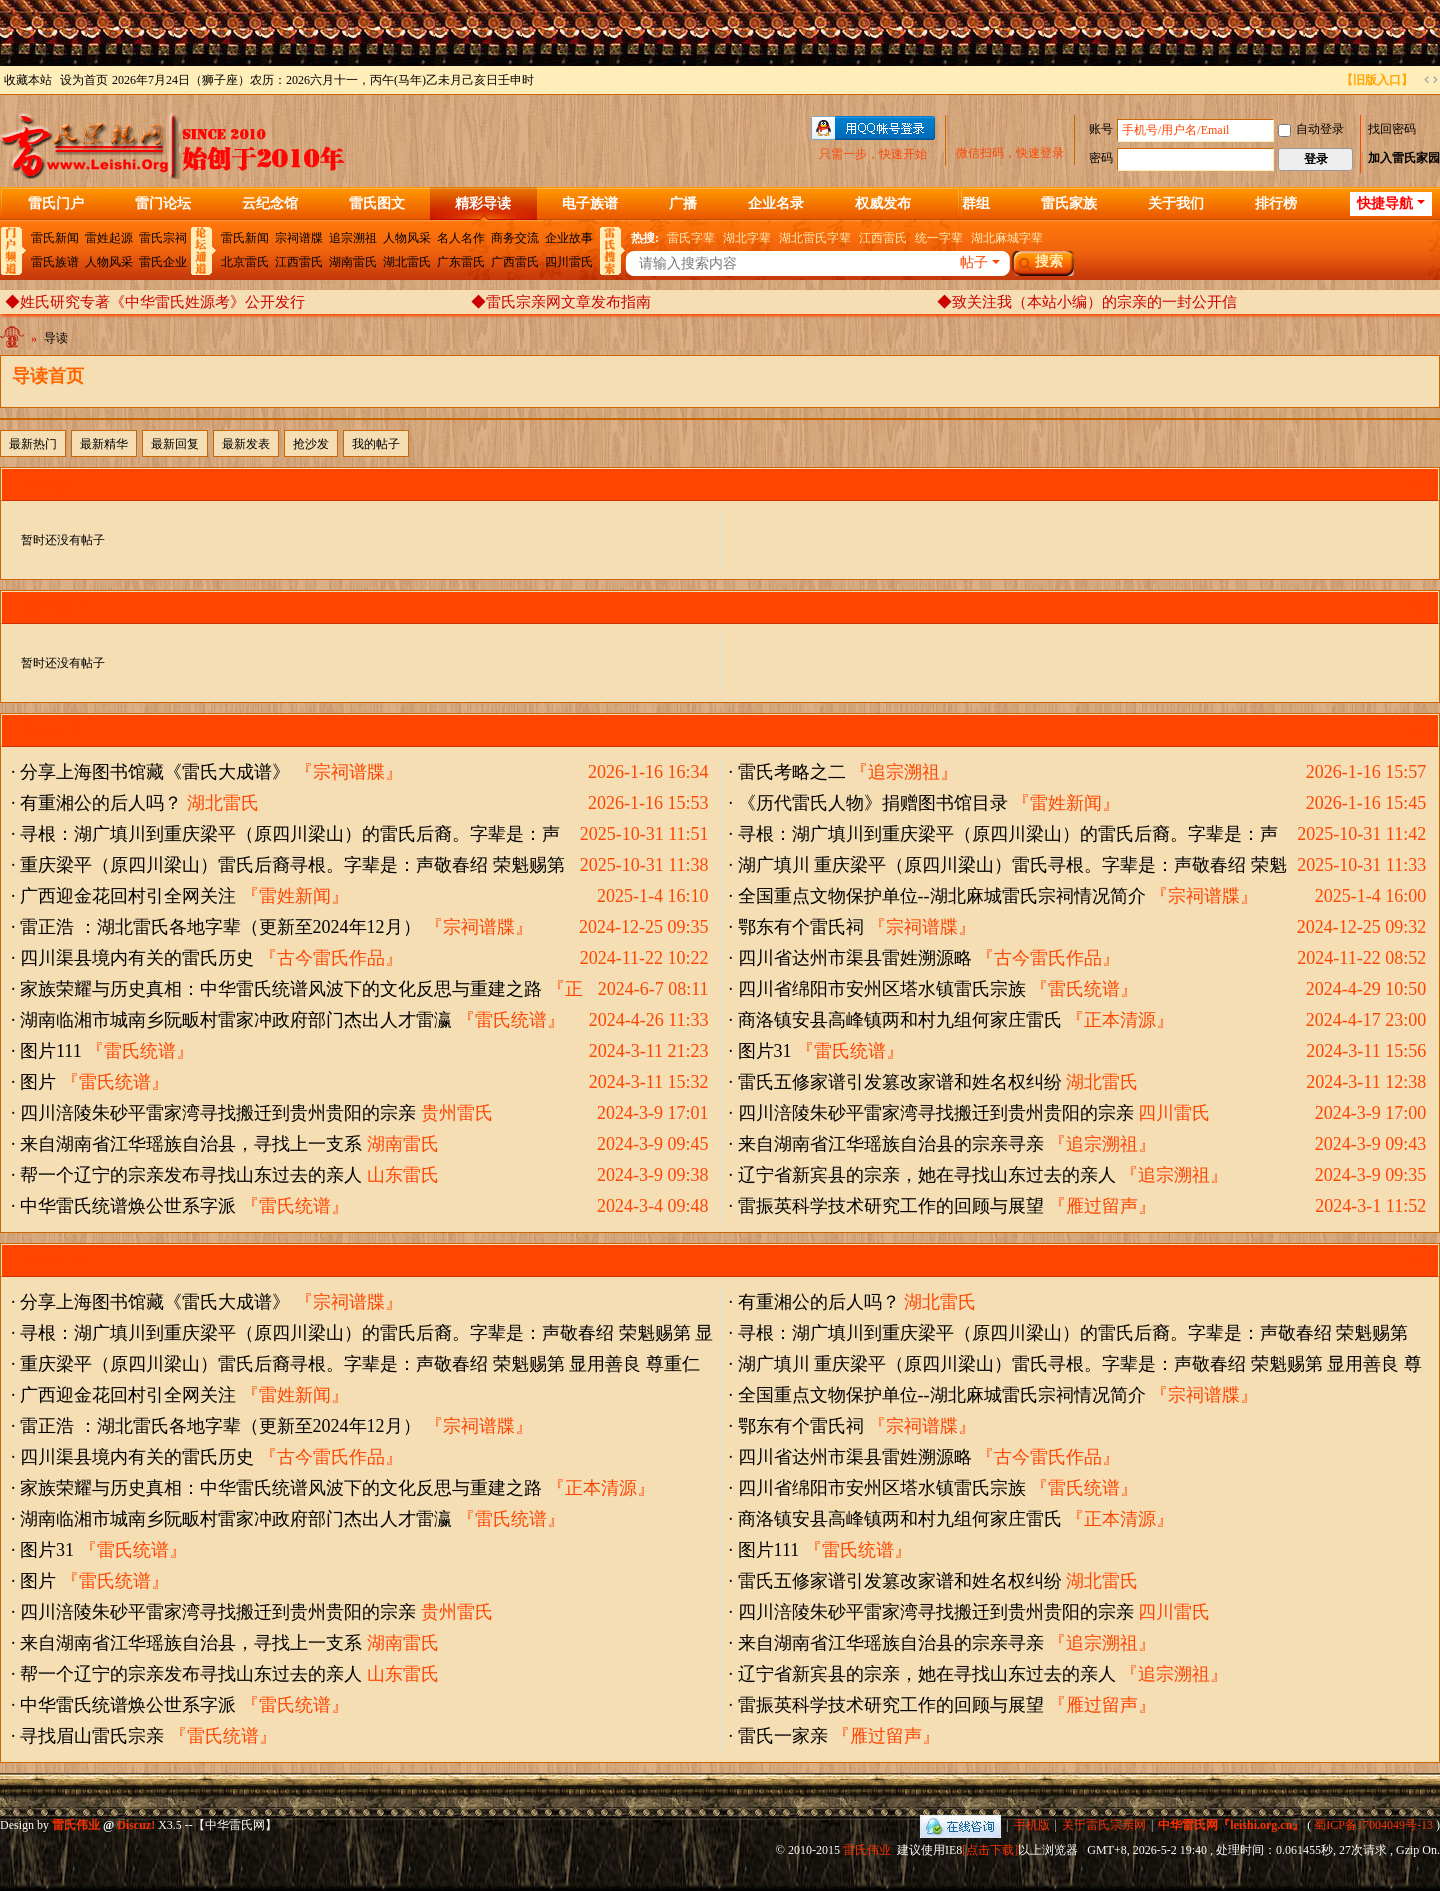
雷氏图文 (377, 203)
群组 (976, 203)
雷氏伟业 (867, 1850)
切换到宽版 (1431, 80)
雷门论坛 (163, 203)
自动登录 (1311, 129)
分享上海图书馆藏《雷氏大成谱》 (155, 772)
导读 (56, 338)
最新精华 (104, 444)
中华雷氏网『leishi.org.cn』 (1231, 1825)
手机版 (1032, 1825)
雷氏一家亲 (783, 1736)
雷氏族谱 (55, 262)
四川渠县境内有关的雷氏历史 (137, 958)
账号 (1101, 129)
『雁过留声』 (1102, 1206)
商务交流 (515, 238)
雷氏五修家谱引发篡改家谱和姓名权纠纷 (900, 1082)
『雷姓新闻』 (1066, 803)
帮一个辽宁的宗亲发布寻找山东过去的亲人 (191, 1175)
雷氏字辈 (691, 238)
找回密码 (1392, 129)
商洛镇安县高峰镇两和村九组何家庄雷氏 (900, 1020)
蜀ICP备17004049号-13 (1373, 1825)
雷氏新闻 (55, 238)
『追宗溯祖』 (904, 772)
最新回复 (175, 444)
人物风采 (109, 262)
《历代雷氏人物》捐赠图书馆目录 (873, 803)
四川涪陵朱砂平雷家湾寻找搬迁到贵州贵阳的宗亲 (218, 1113)
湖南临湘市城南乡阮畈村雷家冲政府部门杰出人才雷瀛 (236, 1020)
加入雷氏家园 (1404, 158)
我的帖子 (376, 444)
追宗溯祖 (353, 238)
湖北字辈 (747, 238)
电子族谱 (590, 203)
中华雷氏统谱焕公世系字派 (128, 1206)
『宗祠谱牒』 (349, 772)
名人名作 (461, 238)
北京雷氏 (245, 262)
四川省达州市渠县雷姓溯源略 (855, 958)
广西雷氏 (515, 262)
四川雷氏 (569, 262)
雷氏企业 (163, 262)
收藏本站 (28, 80)
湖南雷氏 (353, 262)
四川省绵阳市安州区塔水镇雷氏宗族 (882, 989)
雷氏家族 (1069, 203)
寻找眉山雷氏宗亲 (92, 1736)
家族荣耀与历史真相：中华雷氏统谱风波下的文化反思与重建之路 (281, 989)
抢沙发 (311, 444)
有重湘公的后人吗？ (101, 803)
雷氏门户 (56, 203)
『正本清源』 (1120, 1020)
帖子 (974, 262)
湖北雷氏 (407, 262)
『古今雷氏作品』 (331, 958)
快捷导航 (1385, 203)
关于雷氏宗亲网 (1104, 1825)
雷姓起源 (109, 238)
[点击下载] (990, 1850)
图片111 (51, 1051)
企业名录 (776, 203)
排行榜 (1276, 203)
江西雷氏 (299, 262)
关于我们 (1176, 203)
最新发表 (246, 444)
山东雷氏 (403, 1175)
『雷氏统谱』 (1084, 989)
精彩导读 (483, 203)
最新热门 (33, 444)
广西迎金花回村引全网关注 (128, 896)
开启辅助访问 (1332, 80)
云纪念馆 (270, 203)
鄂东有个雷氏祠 (801, 927)
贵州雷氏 (457, 1113)
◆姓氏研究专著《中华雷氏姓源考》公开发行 (155, 302)
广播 (683, 203)
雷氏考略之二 (792, 772)
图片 (38, 1082)
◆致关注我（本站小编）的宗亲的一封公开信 (1087, 302)
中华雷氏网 (14, 341)
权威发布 (883, 203)
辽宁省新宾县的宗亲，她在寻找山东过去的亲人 (927, 1175)
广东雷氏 (461, 262)
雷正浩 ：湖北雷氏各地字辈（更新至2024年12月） (220, 927)
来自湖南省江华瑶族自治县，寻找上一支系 (191, 1144)
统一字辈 (939, 238)
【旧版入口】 (1377, 80)
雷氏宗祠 (163, 238)
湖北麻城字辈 (1007, 238)
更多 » (1421, 484)
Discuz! (136, 1825)
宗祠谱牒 (299, 238)
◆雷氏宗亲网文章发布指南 (561, 302)
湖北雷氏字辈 (815, 238)
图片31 (765, 1051)
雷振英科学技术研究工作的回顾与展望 (891, 1206)
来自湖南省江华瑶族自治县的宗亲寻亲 (891, 1144)
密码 (1101, 158)
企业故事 (569, 238)
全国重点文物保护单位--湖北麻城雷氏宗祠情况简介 (942, 896)
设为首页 (84, 80)
